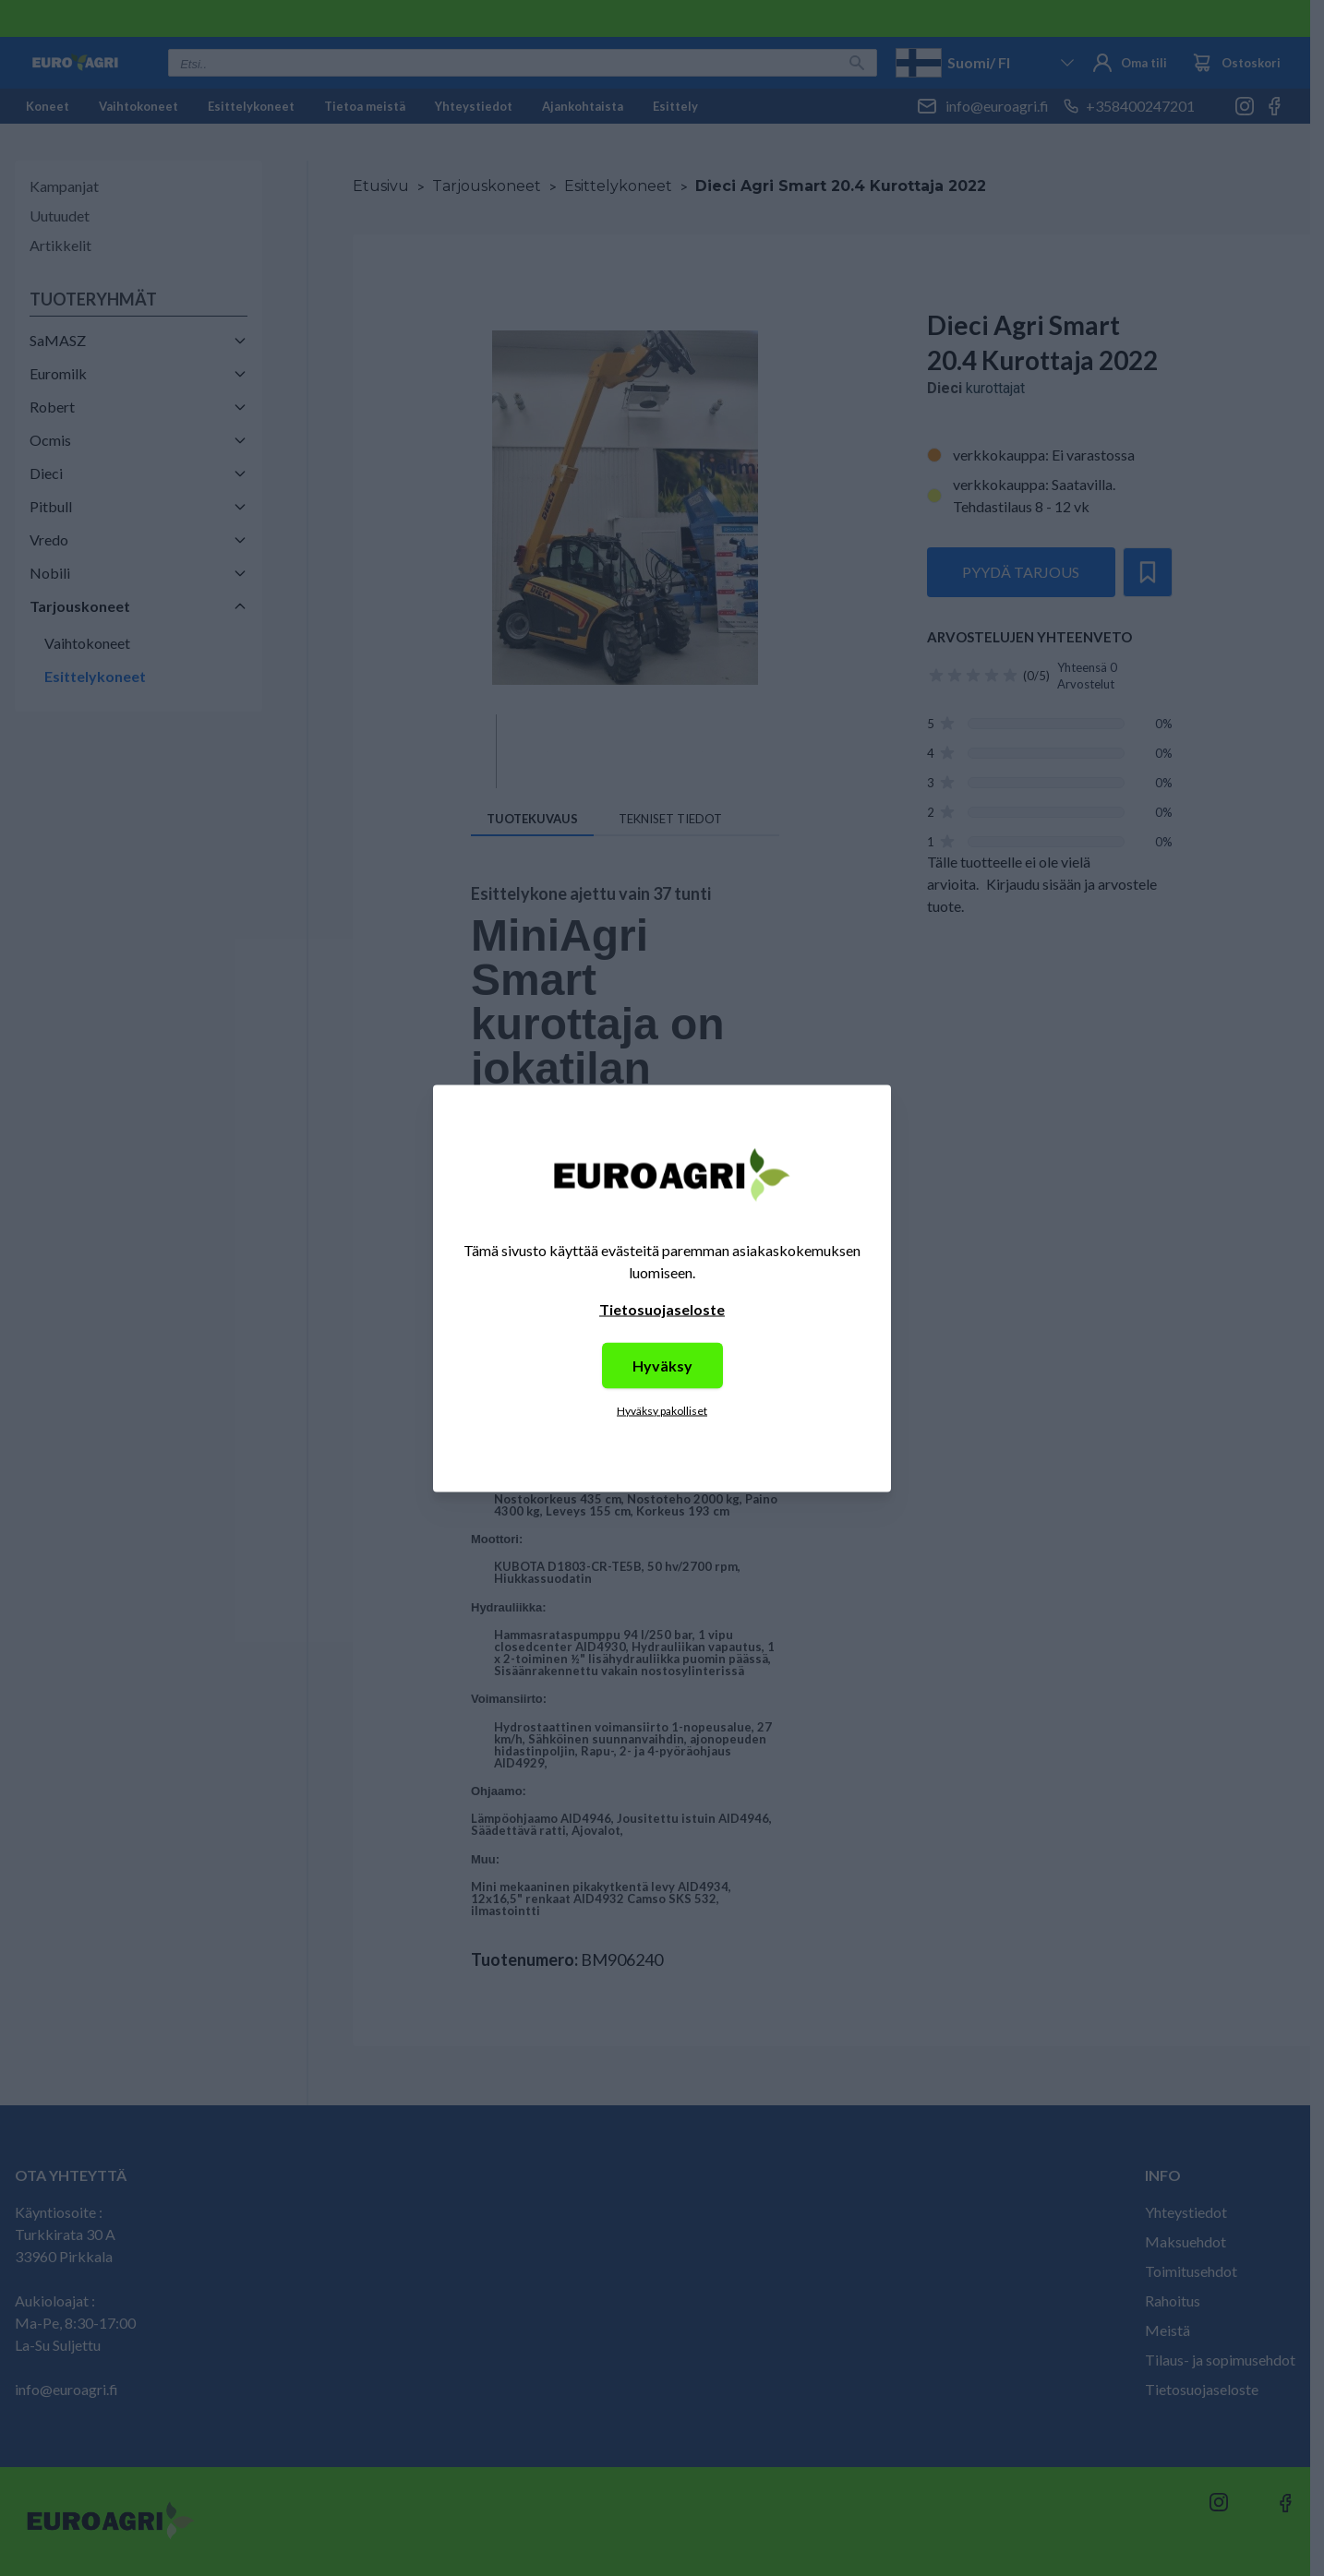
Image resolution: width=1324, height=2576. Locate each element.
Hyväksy (662, 1364)
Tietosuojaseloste (662, 1308)
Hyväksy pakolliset (662, 1410)
